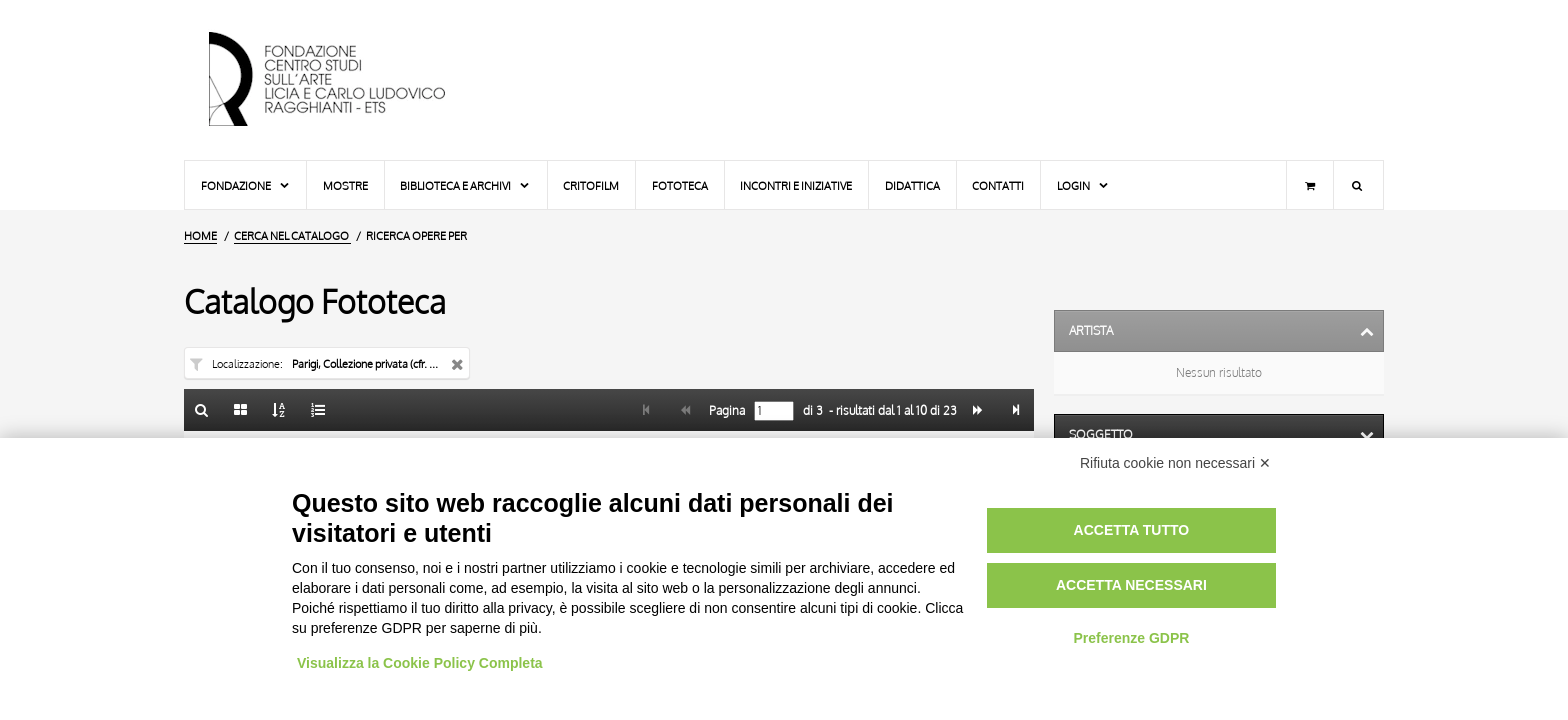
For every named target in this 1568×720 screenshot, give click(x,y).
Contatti (998, 185)
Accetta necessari (1131, 585)
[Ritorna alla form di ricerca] (202, 410)
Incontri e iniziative (796, 185)
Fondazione (246, 185)
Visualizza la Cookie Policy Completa (420, 663)
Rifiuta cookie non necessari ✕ (1175, 463)
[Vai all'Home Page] (344, 80)
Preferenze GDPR (1131, 638)
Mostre (345, 185)
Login (1083, 185)
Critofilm (591, 185)
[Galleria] (241, 410)
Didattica (912, 185)
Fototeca (680, 185)
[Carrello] (1310, 185)
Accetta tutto (1132, 530)
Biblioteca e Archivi (465, 185)
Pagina (725, 411)
